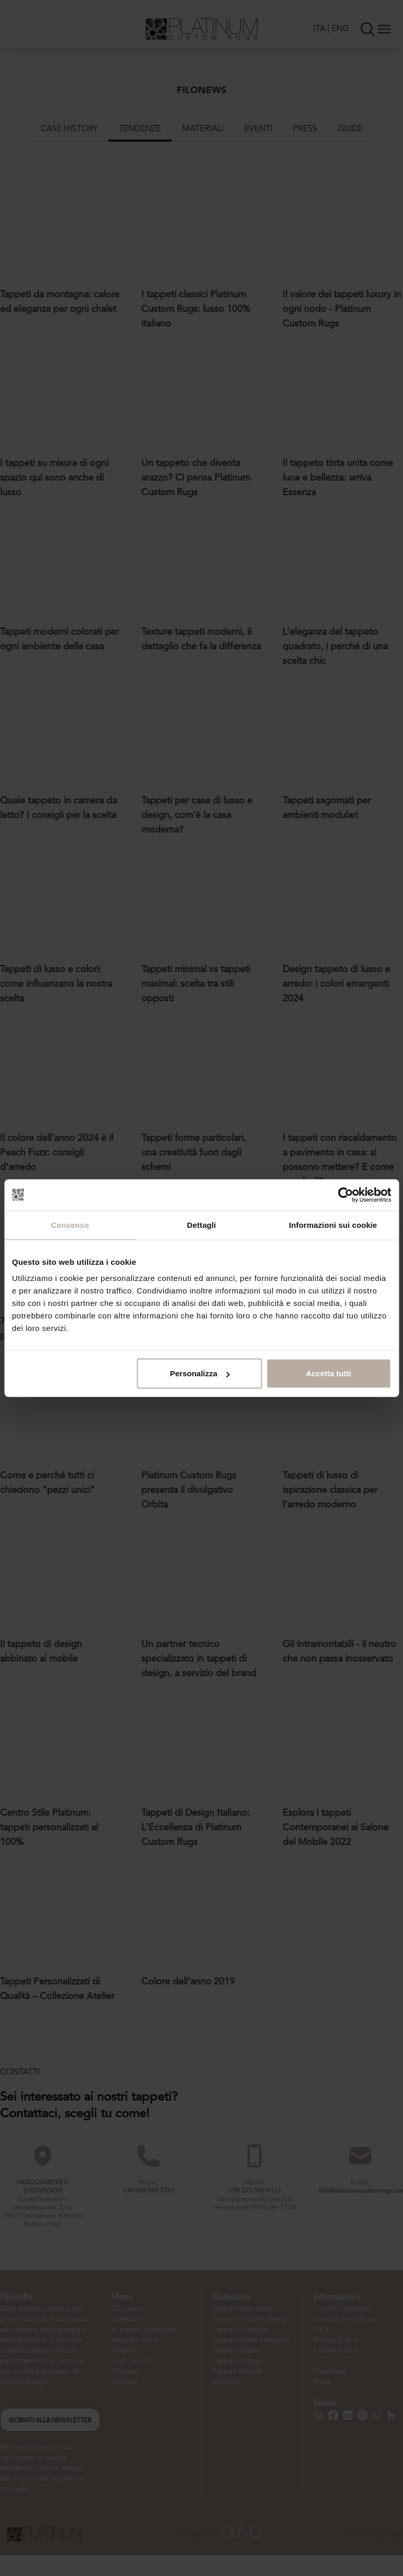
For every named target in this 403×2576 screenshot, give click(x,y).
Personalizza (200, 1373)
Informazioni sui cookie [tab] (333, 1224)
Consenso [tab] (70, 1224)
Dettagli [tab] (201, 1224)
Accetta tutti (328, 1373)
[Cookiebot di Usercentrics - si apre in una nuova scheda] (345, 1194)
